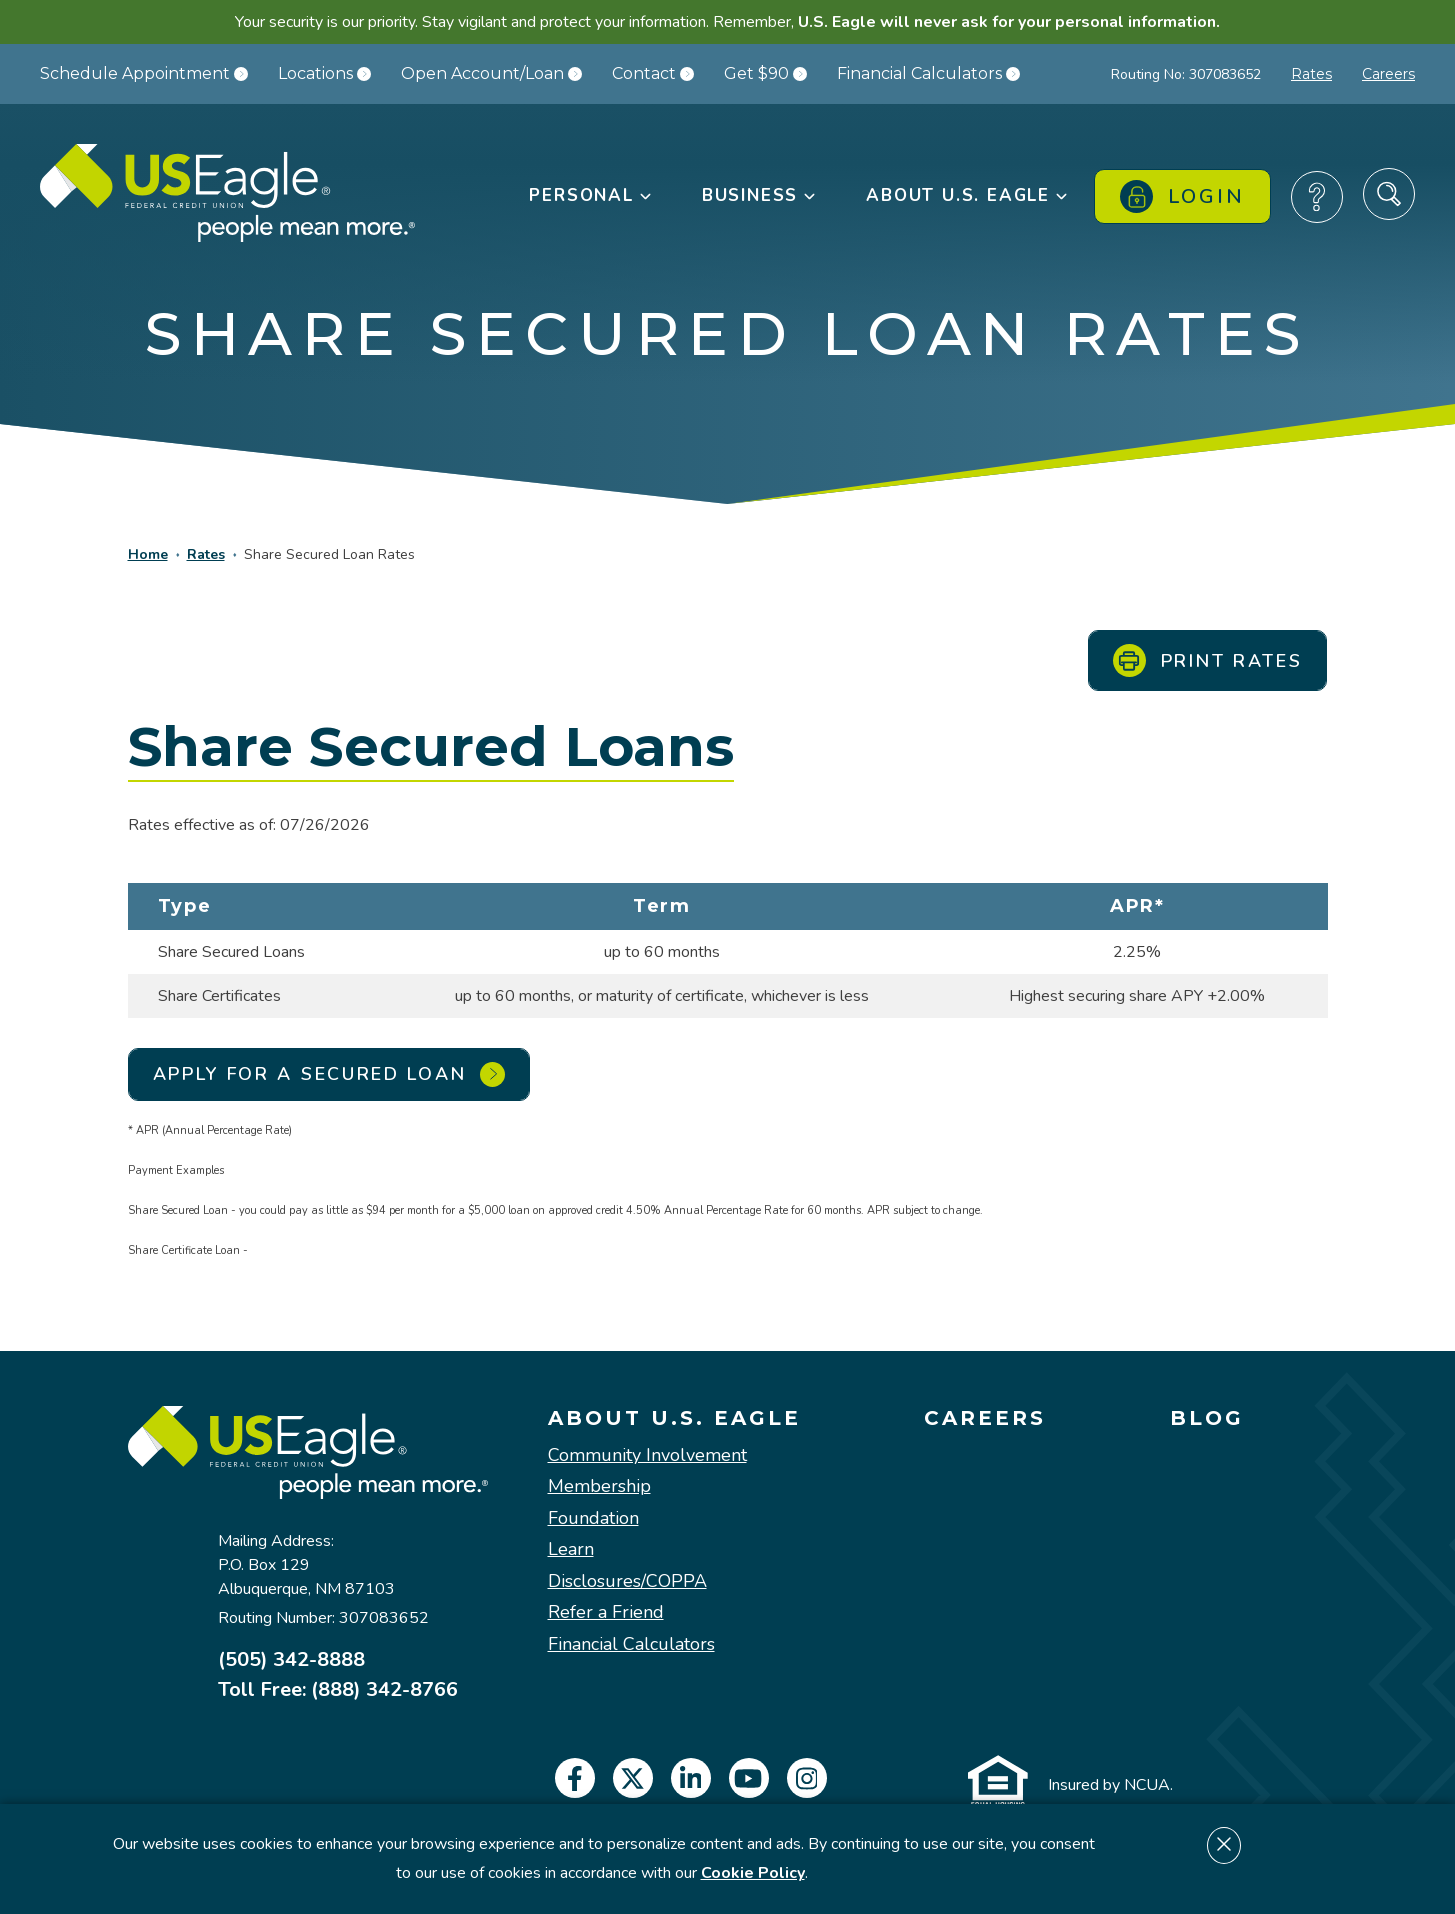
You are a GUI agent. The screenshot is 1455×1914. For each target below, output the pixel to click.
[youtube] (749, 1778)
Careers (1388, 74)
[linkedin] (691, 1778)
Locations (324, 73)
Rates (1311, 74)
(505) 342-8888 (291, 1660)
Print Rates (1208, 660)
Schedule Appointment (144, 73)
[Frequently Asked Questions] (1317, 197)
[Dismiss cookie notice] (1224, 1845)
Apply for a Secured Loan (329, 1074)
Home (148, 554)
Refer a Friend (606, 1613)
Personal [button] (591, 195)
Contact (653, 73)
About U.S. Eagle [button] (968, 195)
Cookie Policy (753, 1873)
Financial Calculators (928, 73)
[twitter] (633, 1778)
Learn (571, 1550)
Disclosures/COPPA (627, 1582)
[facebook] (575, 1778)
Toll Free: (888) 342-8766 (338, 1690)
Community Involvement (647, 1456)
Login (1182, 196)
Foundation (593, 1519)
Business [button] (760, 195)
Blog (1207, 1418)
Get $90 (765, 73)
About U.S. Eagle (674, 1418)
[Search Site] (1389, 194)
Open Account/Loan (491, 73)
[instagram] (807, 1778)
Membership (599, 1487)
